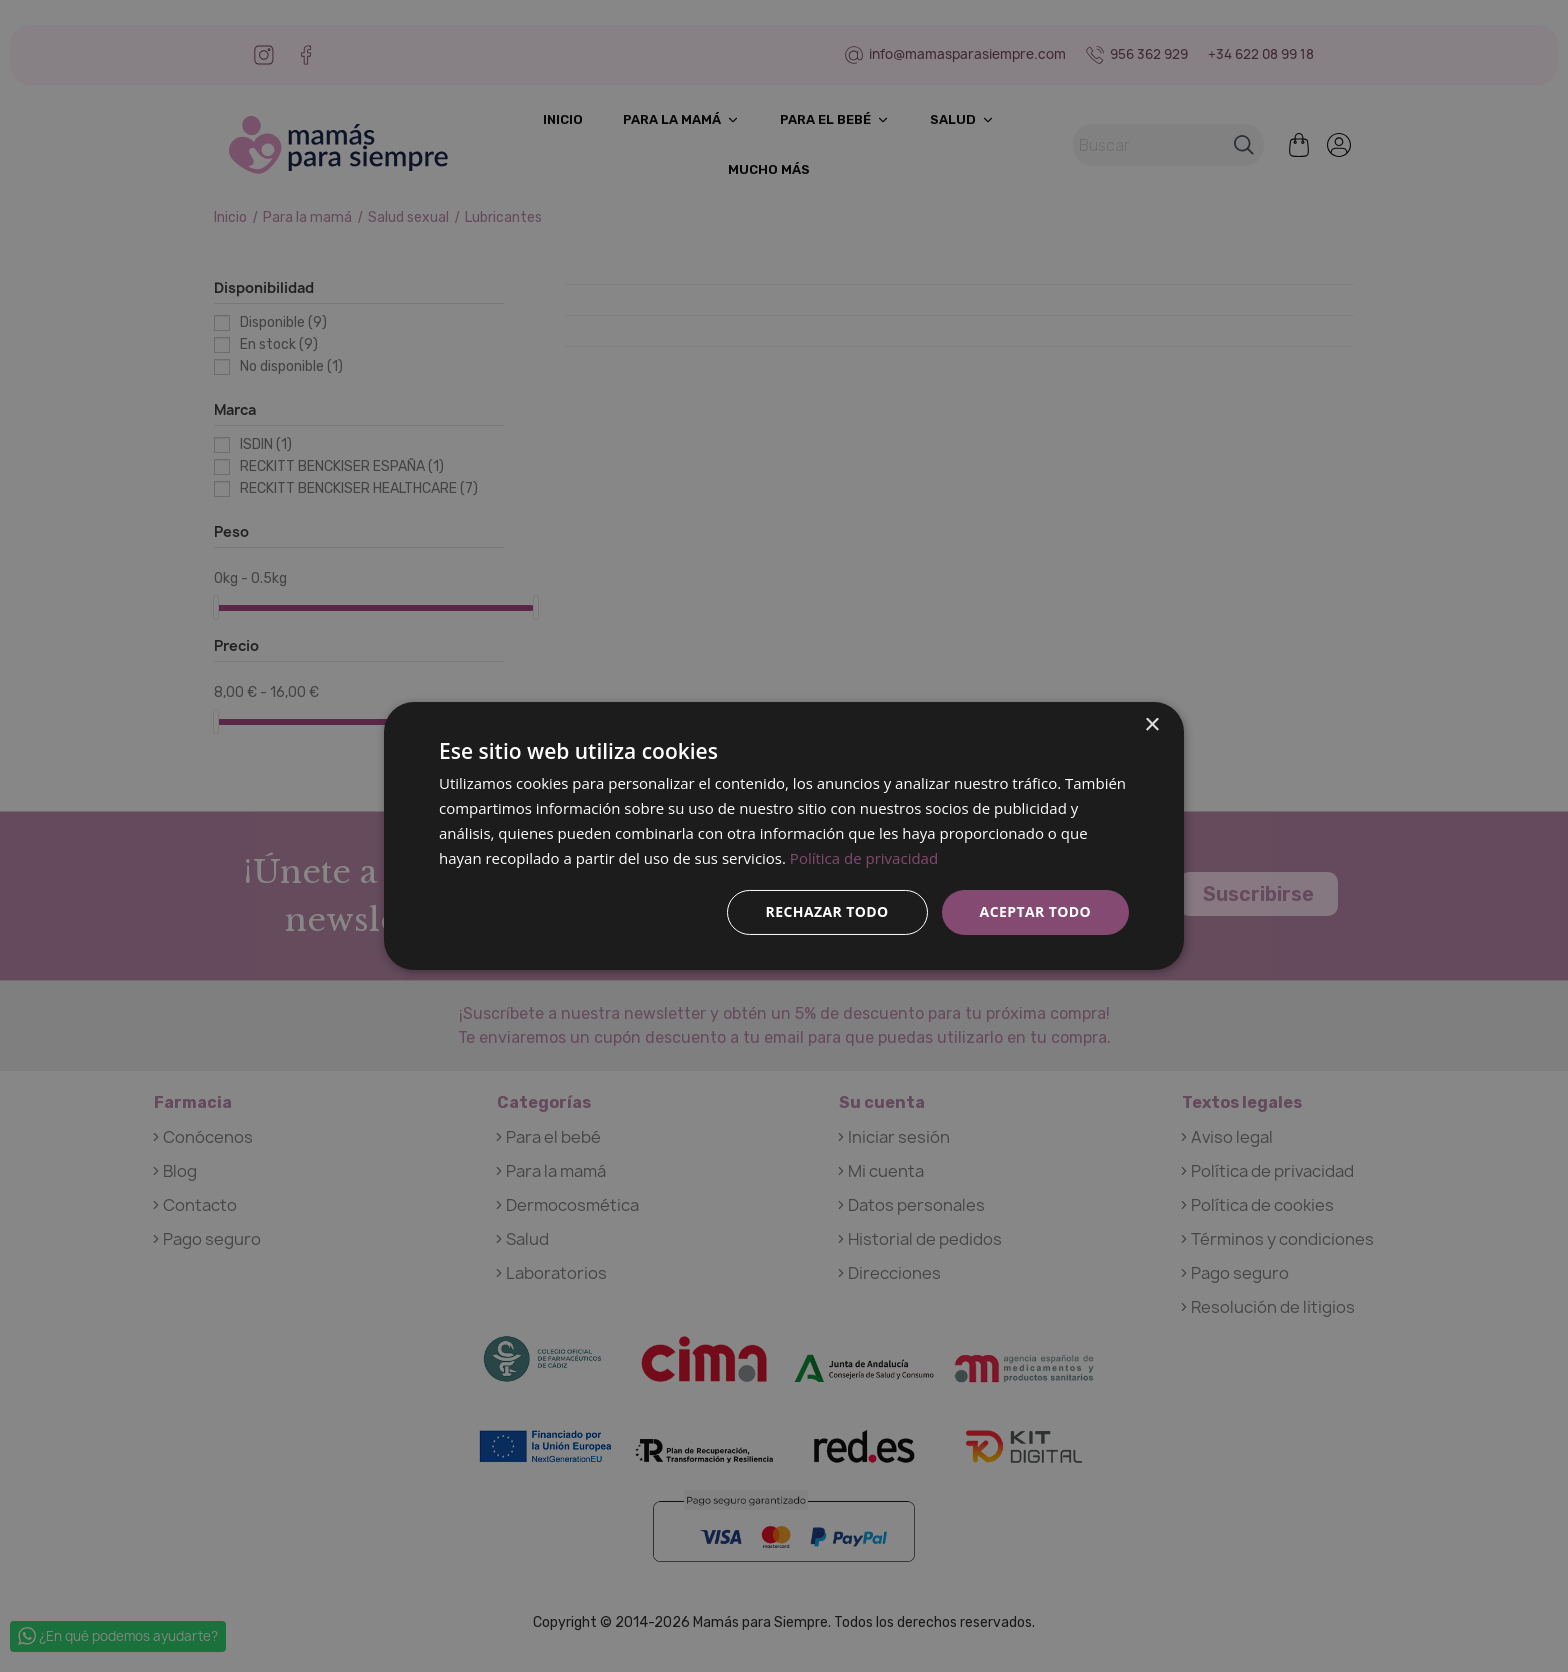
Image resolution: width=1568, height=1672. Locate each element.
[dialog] (784, 836)
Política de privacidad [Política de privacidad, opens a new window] (864, 858)
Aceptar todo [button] (1035, 911)
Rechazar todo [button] (827, 911)
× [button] (1151, 725)
